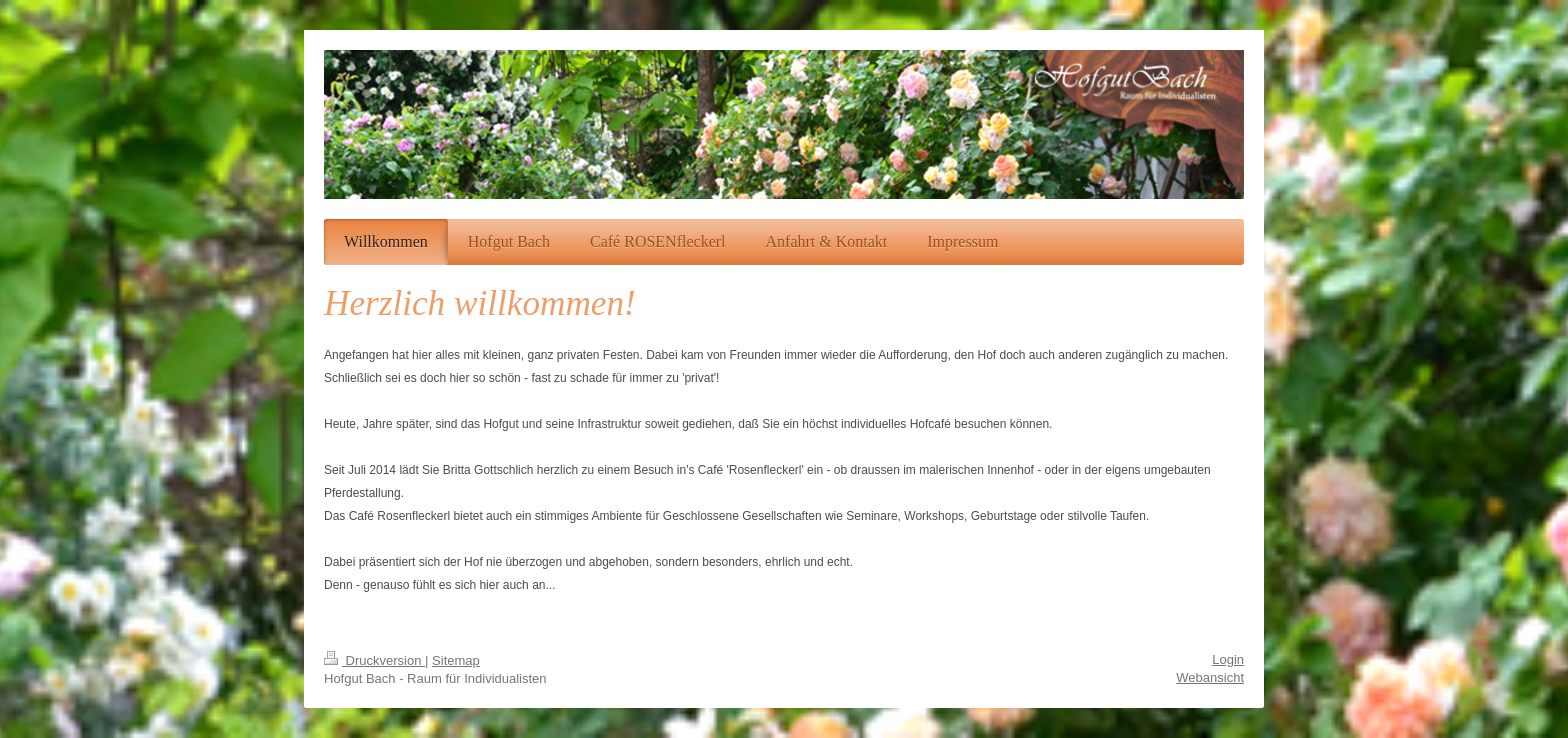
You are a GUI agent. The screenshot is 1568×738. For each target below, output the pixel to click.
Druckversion (374, 660)
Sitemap (456, 660)
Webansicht (1210, 677)
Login (1228, 659)
